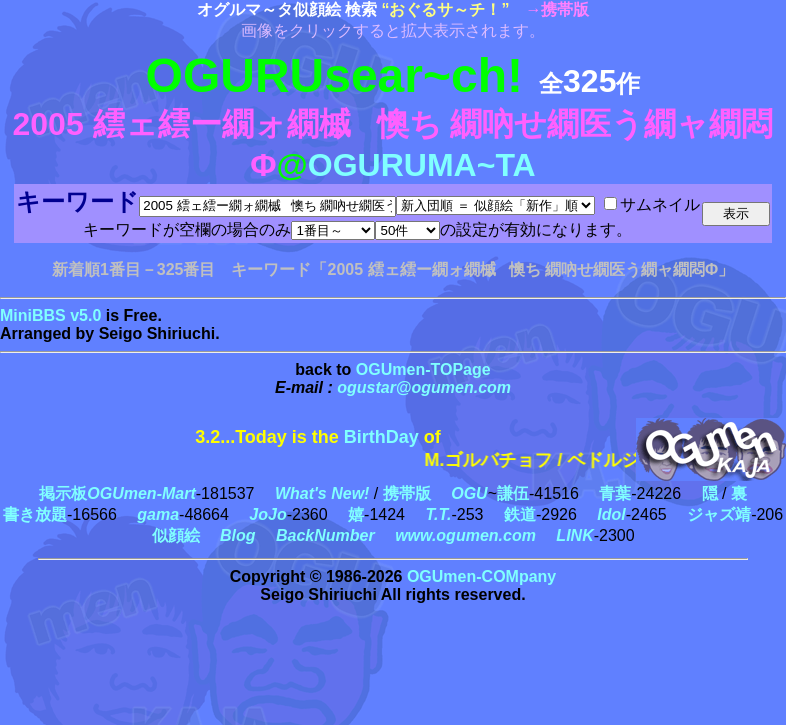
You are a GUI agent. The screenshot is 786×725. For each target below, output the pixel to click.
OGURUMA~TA (422, 165)
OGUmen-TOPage (423, 369)
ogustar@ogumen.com (424, 387)
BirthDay (381, 437)
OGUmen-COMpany (481, 576)
